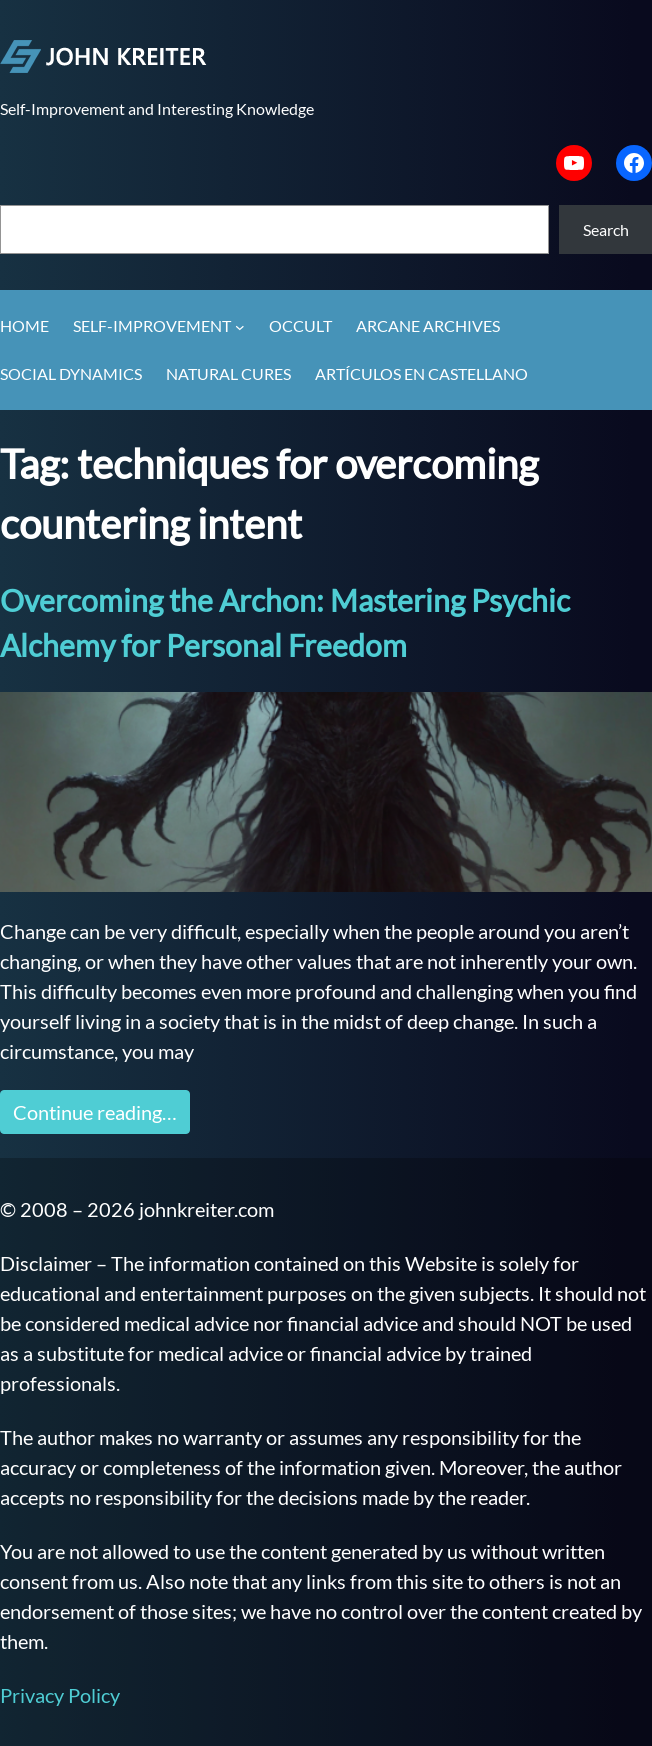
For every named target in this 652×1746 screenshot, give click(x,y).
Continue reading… (95, 1112)
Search (606, 229)
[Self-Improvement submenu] (240, 327)
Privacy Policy (60, 1695)
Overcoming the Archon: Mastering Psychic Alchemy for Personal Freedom (285, 622)
